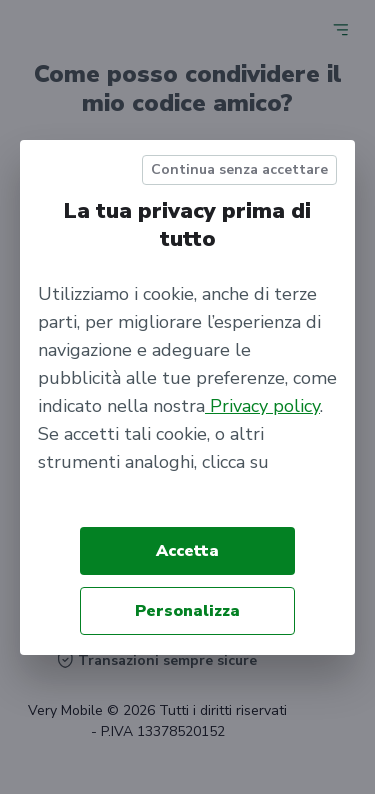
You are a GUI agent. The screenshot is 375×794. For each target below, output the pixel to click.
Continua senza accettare (239, 169)
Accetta (187, 551)
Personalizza (187, 611)
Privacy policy (262, 406)
